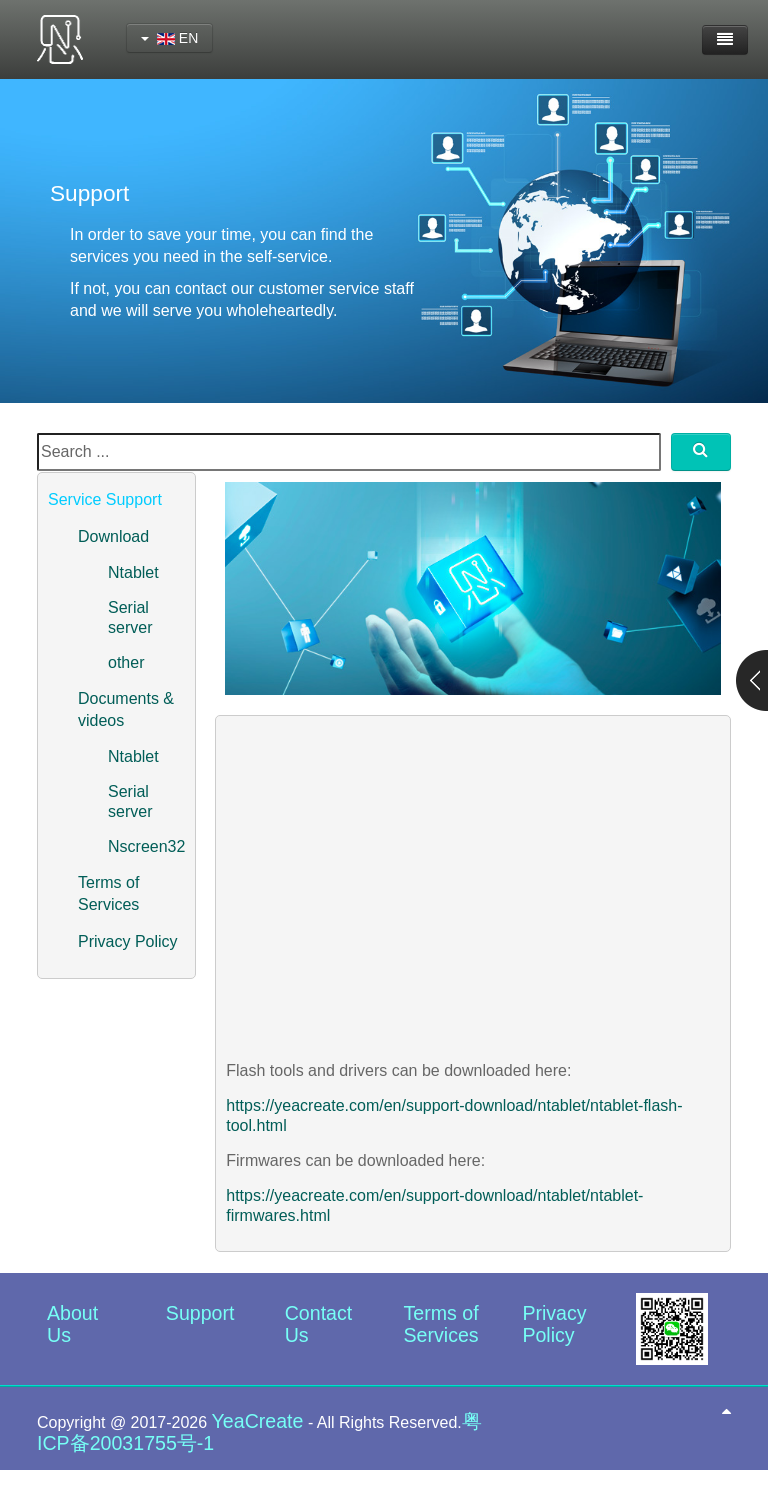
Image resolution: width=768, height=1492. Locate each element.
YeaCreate (258, 1421)
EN (169, 38)
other (126, 662)
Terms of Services (441, 1324)
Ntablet (133, 572)
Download (113, 536)
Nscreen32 (146, 846)
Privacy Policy (128, 941)
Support (200, 1313)
